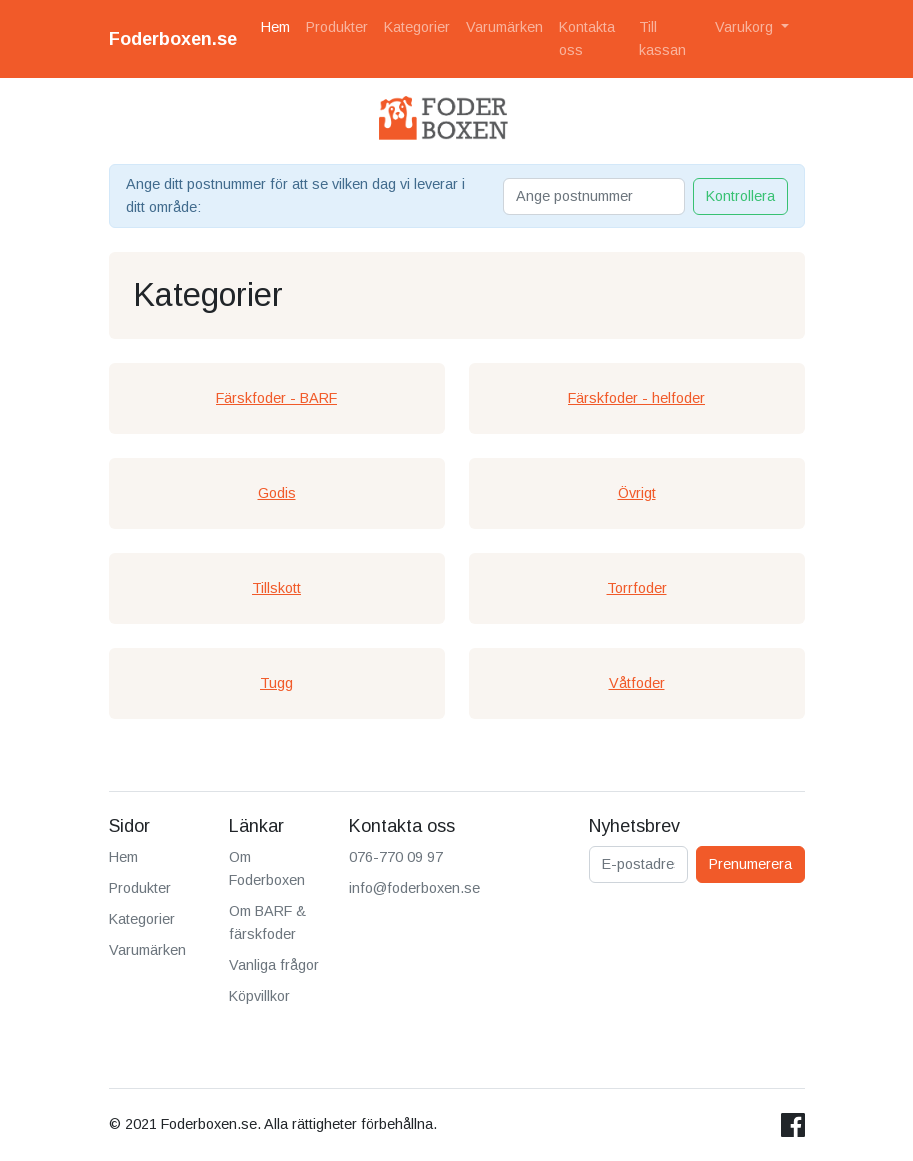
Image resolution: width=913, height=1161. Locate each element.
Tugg (276, 683)
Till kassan (662, 38)
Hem (275, 27)
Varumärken (504, 27)
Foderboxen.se (173, 39)
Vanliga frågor (274, 965)
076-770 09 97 (396, 857)
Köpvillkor (259, 996)
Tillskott (276, 588)
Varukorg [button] (746, 27)
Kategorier (417, 27)
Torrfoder (637, 588)
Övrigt (637, 493)
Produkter (337, 27)
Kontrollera (740, 196)
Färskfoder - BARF (276, 398)
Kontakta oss (587, 38)
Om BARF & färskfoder (267, 922)
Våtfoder (637, 683)
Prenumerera (750, 864)
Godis (277, 493)
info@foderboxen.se (414, 888)
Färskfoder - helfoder (636, 398)
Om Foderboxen (267, 868)
